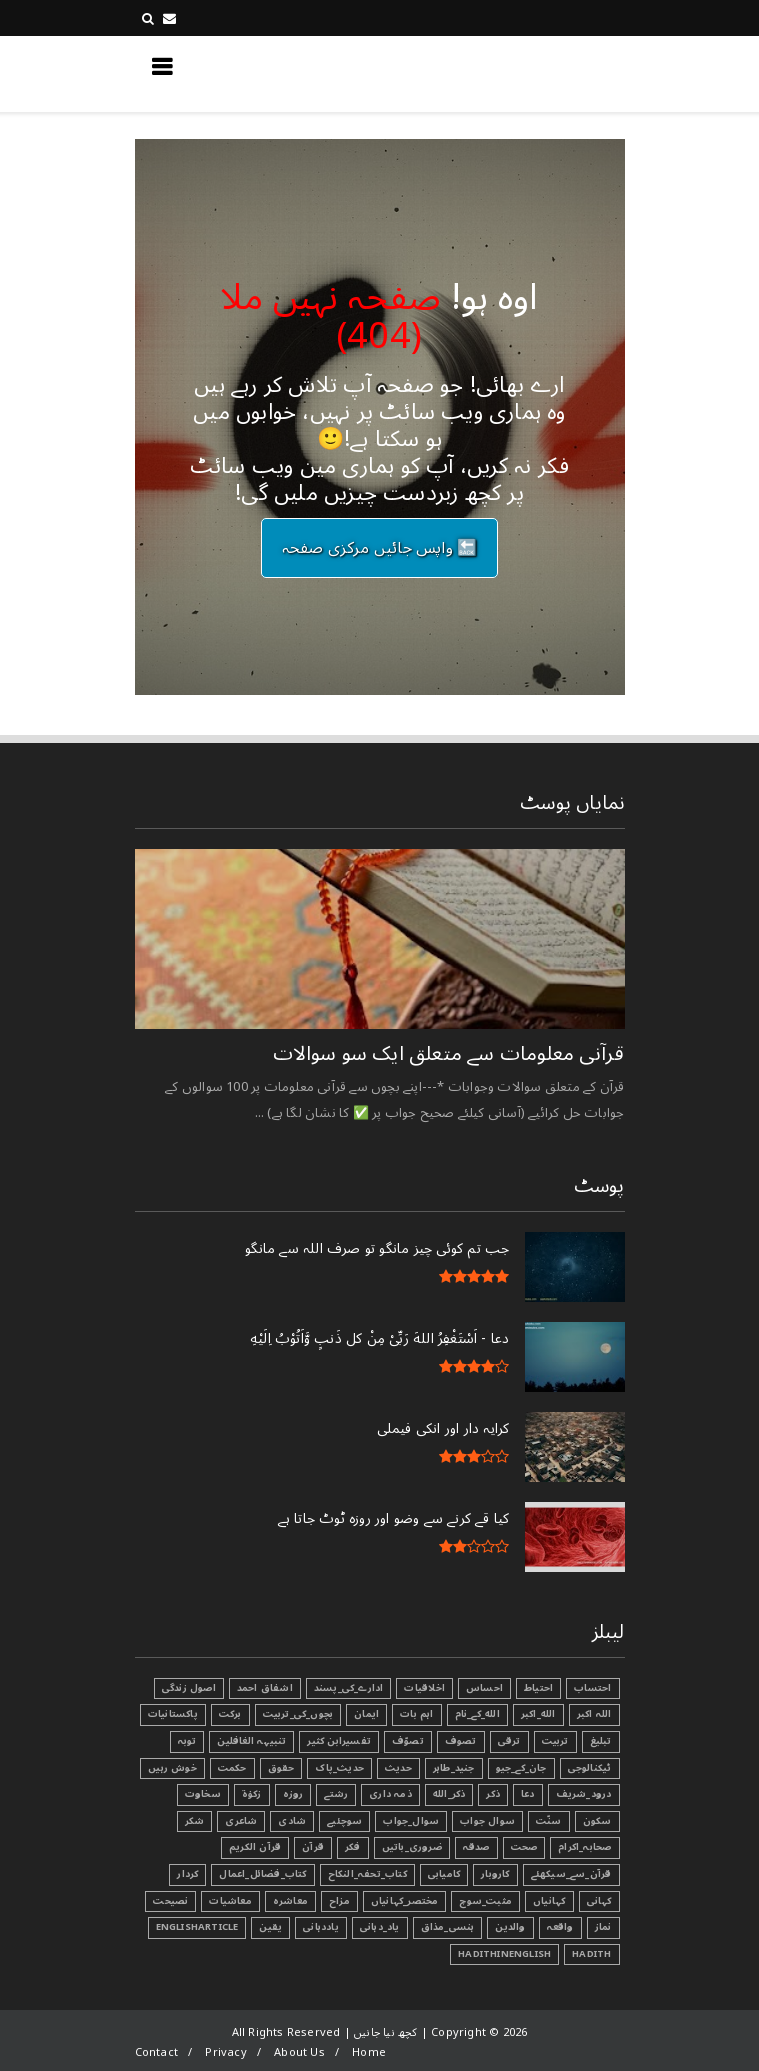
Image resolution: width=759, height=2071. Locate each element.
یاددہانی (321, 1927)
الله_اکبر (538, 1714)
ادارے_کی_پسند (349, 1688)
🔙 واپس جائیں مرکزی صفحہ (380, 548)
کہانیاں (549, 1901)
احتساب (592, 1688)
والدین (510, 1927)
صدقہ (476, 1847)
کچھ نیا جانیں (544, 73)
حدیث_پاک (339, 1768)
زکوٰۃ (252, 1794)
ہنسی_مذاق (448, 1927)
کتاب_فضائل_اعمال (262, 1874)
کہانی (599, 1901)
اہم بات (416, 1714)
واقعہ (560, 1927)
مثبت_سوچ (485, 1901)
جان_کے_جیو (521, 1768)
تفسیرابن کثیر (339, 1741)
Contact (156, 2052)
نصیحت (170, 1901)
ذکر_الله (449, 1794)
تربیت (555, 1741)
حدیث (398, 1768)
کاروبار (495, 1874)
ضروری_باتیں (412, 1847)
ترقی (509, 1741)
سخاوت (203, 1794)
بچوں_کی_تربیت (298, 1714)
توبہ (187, 1741)
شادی (292, 1821)
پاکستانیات (173, 1714)
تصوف (461, 1741)
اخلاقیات (424, 1688)
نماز (603, 1927)
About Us (299, 2052)
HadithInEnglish (504, 1954)
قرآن (313, 1847)
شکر (195, 1821)
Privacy (225, 2052)
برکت (230, 1714)
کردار (187, 1874)
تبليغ (601, 1741)
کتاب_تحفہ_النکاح (367, 1874)
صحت (524, 1847)
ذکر (493, 1794)
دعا (528, 1794)
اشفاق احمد (265, 1688)
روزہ (293, 1794)
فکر (353, 1847)
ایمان (366, 1714)
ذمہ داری (390, 1794)
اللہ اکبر (594, 1714)
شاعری (241, 1821)
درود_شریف (584, 1794)
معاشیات (230, 1901)
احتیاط (538, 1688)
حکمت (232, 1768)
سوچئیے (344, 1821)
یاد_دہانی (380, 1927)
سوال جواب (487, 1821)
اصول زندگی (189, 1688)
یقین (270, 1927)
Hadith (591, 1954)
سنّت (549, 1821)
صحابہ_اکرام (584, 1847)
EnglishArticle (197, 1927)
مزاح (339, 1901)
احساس (484, 1688)
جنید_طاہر (454, 1768)
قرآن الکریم (255, 1847)
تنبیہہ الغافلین (251, 1741)
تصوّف (408, 1741)
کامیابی (444, 1874)
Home (369, 2052)
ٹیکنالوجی (590, 1768)
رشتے (336, 1794)
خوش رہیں (172, 1768)
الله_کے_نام (477, 1714)
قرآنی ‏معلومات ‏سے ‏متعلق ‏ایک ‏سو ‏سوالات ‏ (446, 1054)
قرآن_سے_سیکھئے (571, 1874)
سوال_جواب (411, 1821)
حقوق (281, 1768)
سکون (597, 1821)
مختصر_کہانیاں (405, 1901)
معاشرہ (290, 1901)
